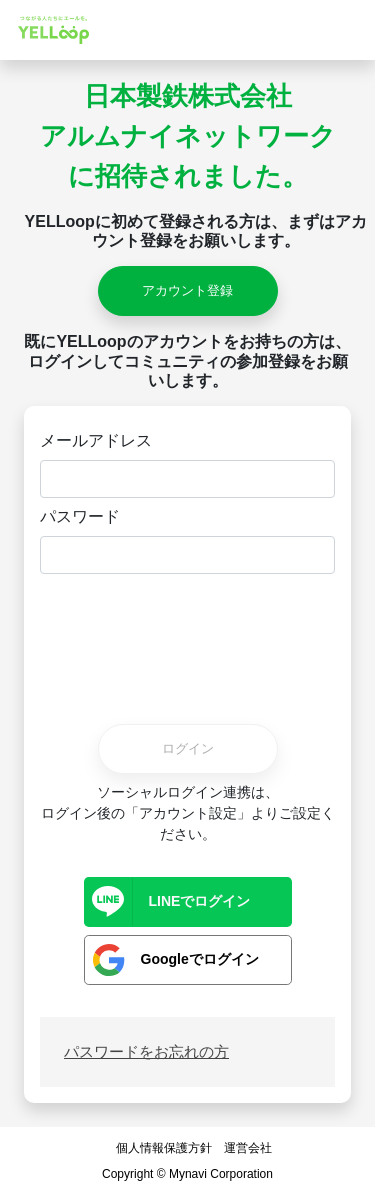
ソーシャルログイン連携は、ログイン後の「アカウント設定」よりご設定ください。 (188, 813)
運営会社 (248, 1148)
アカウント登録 (187, 290)
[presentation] (188, 637)
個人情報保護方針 (164, 1148)
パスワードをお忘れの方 (146, 1051)
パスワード (80, 516)
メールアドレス (96, 440)
